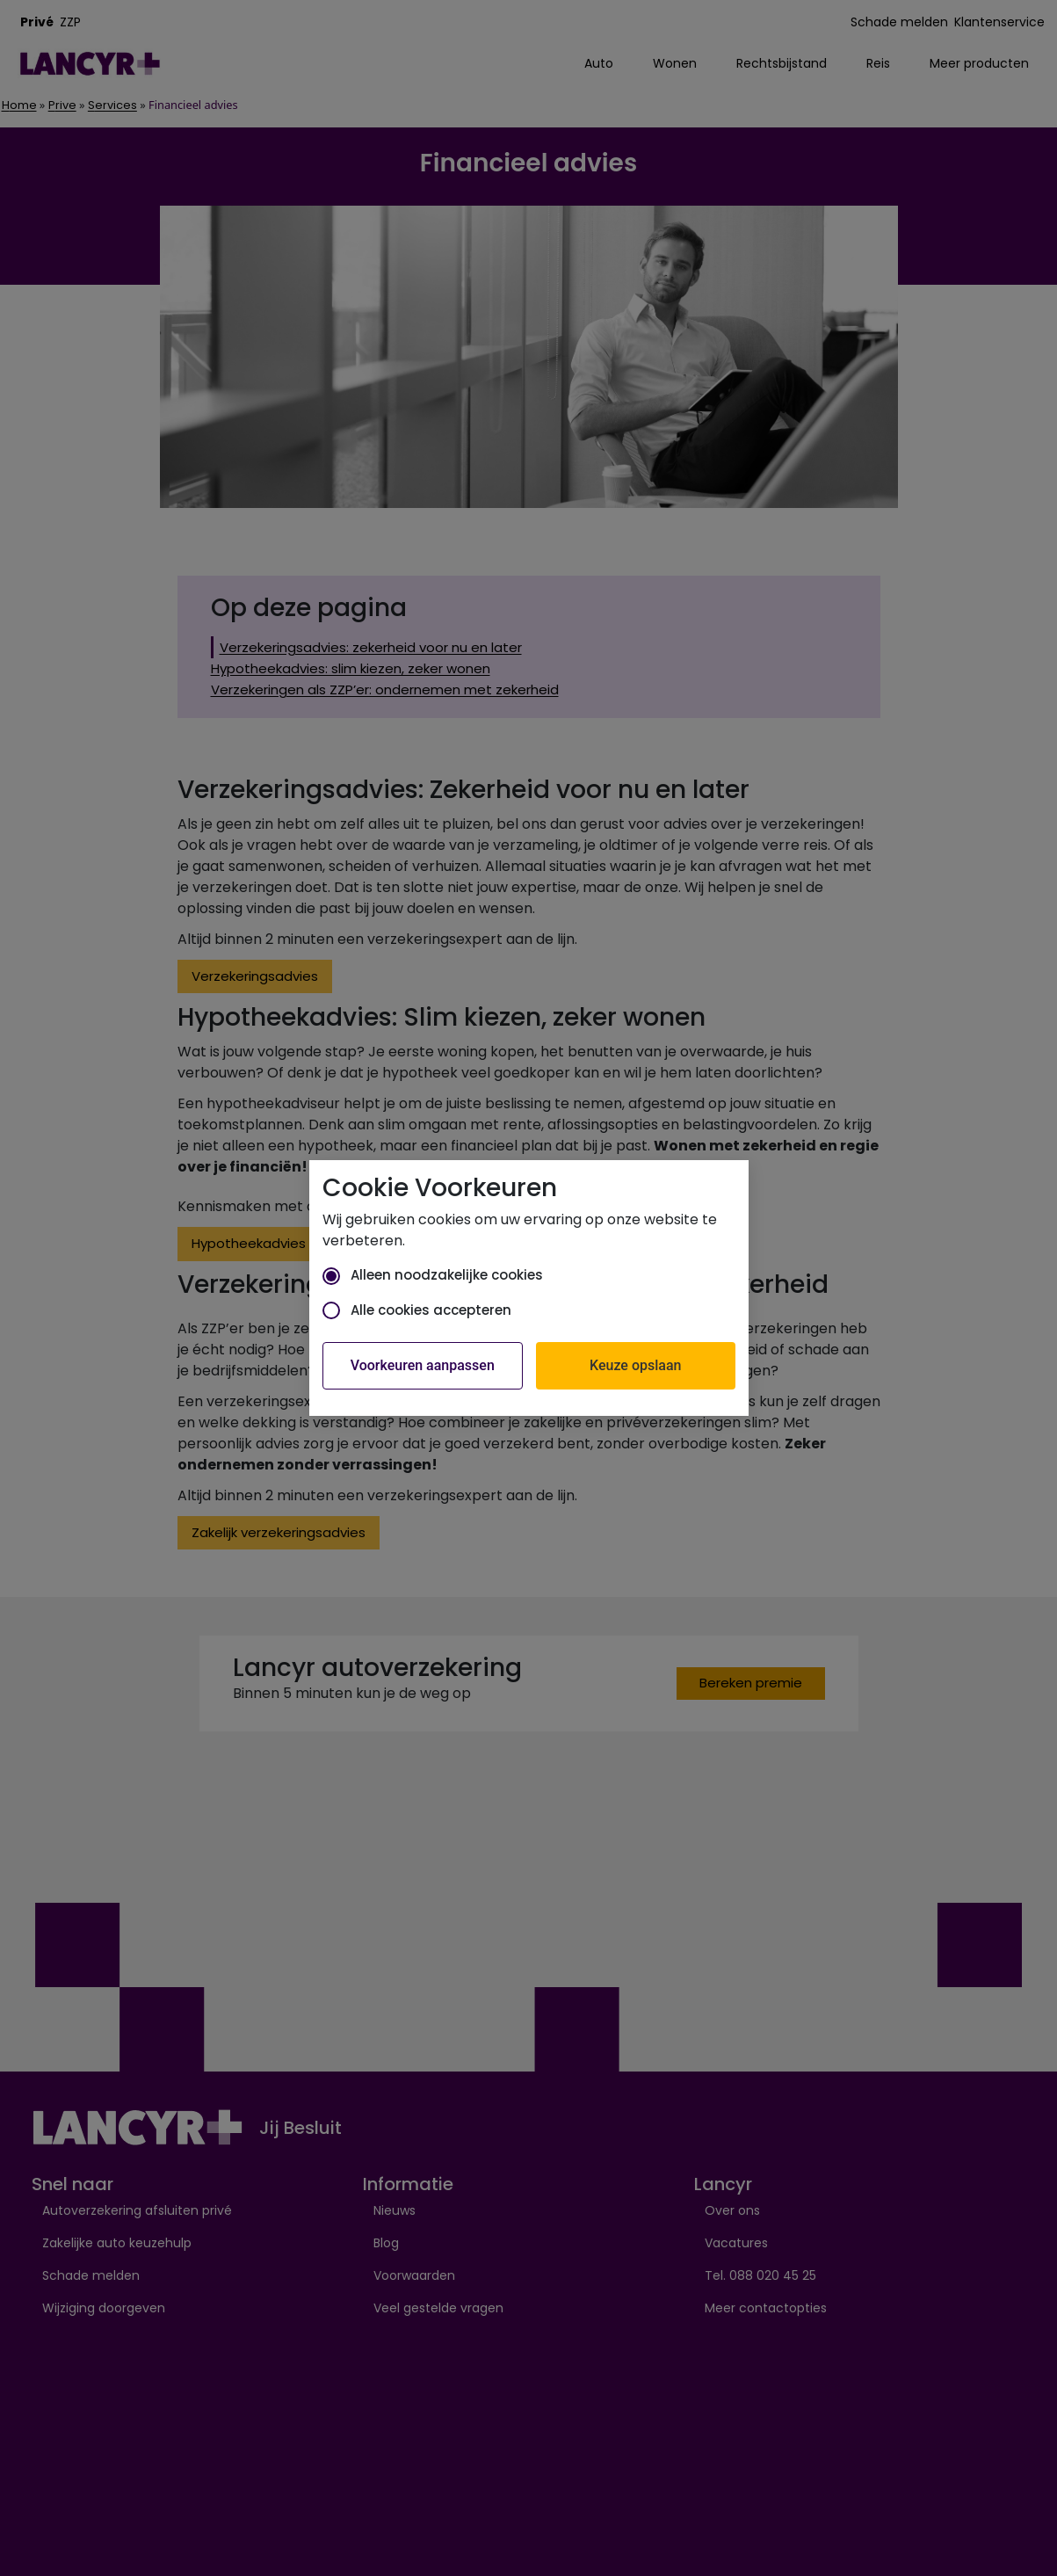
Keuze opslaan (635, 1365)
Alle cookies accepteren (416, 1310)
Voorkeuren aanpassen (423, 1365)
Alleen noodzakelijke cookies (432, 1275)
